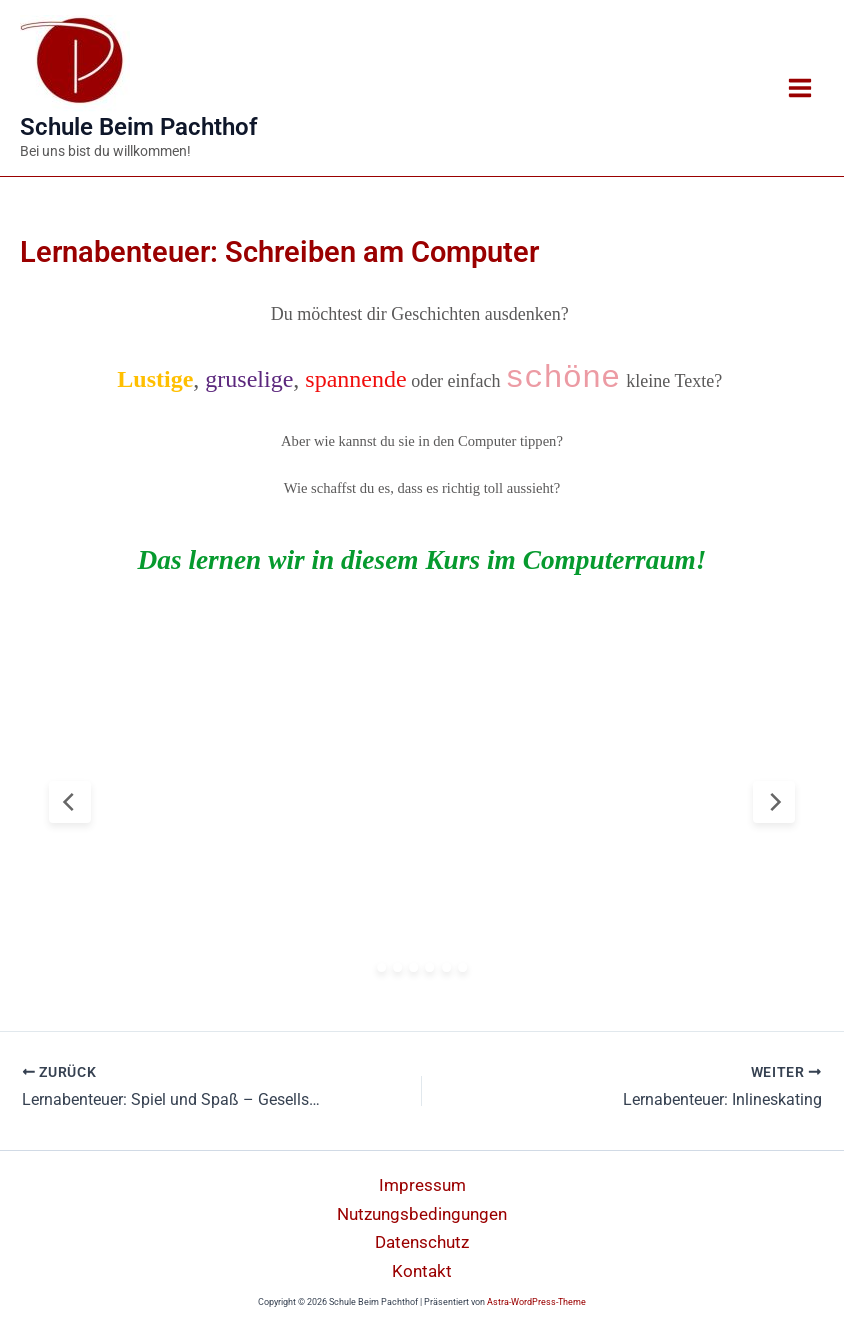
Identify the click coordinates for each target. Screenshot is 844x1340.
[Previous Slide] (70, 802)
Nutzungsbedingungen (422, 1214)
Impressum (422, 1185)
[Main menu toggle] (800, 88)
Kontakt (422, 1271)
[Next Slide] (774, 802)
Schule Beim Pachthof (139, 127)
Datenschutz (422, 1242)
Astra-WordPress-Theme (536, 1302)
